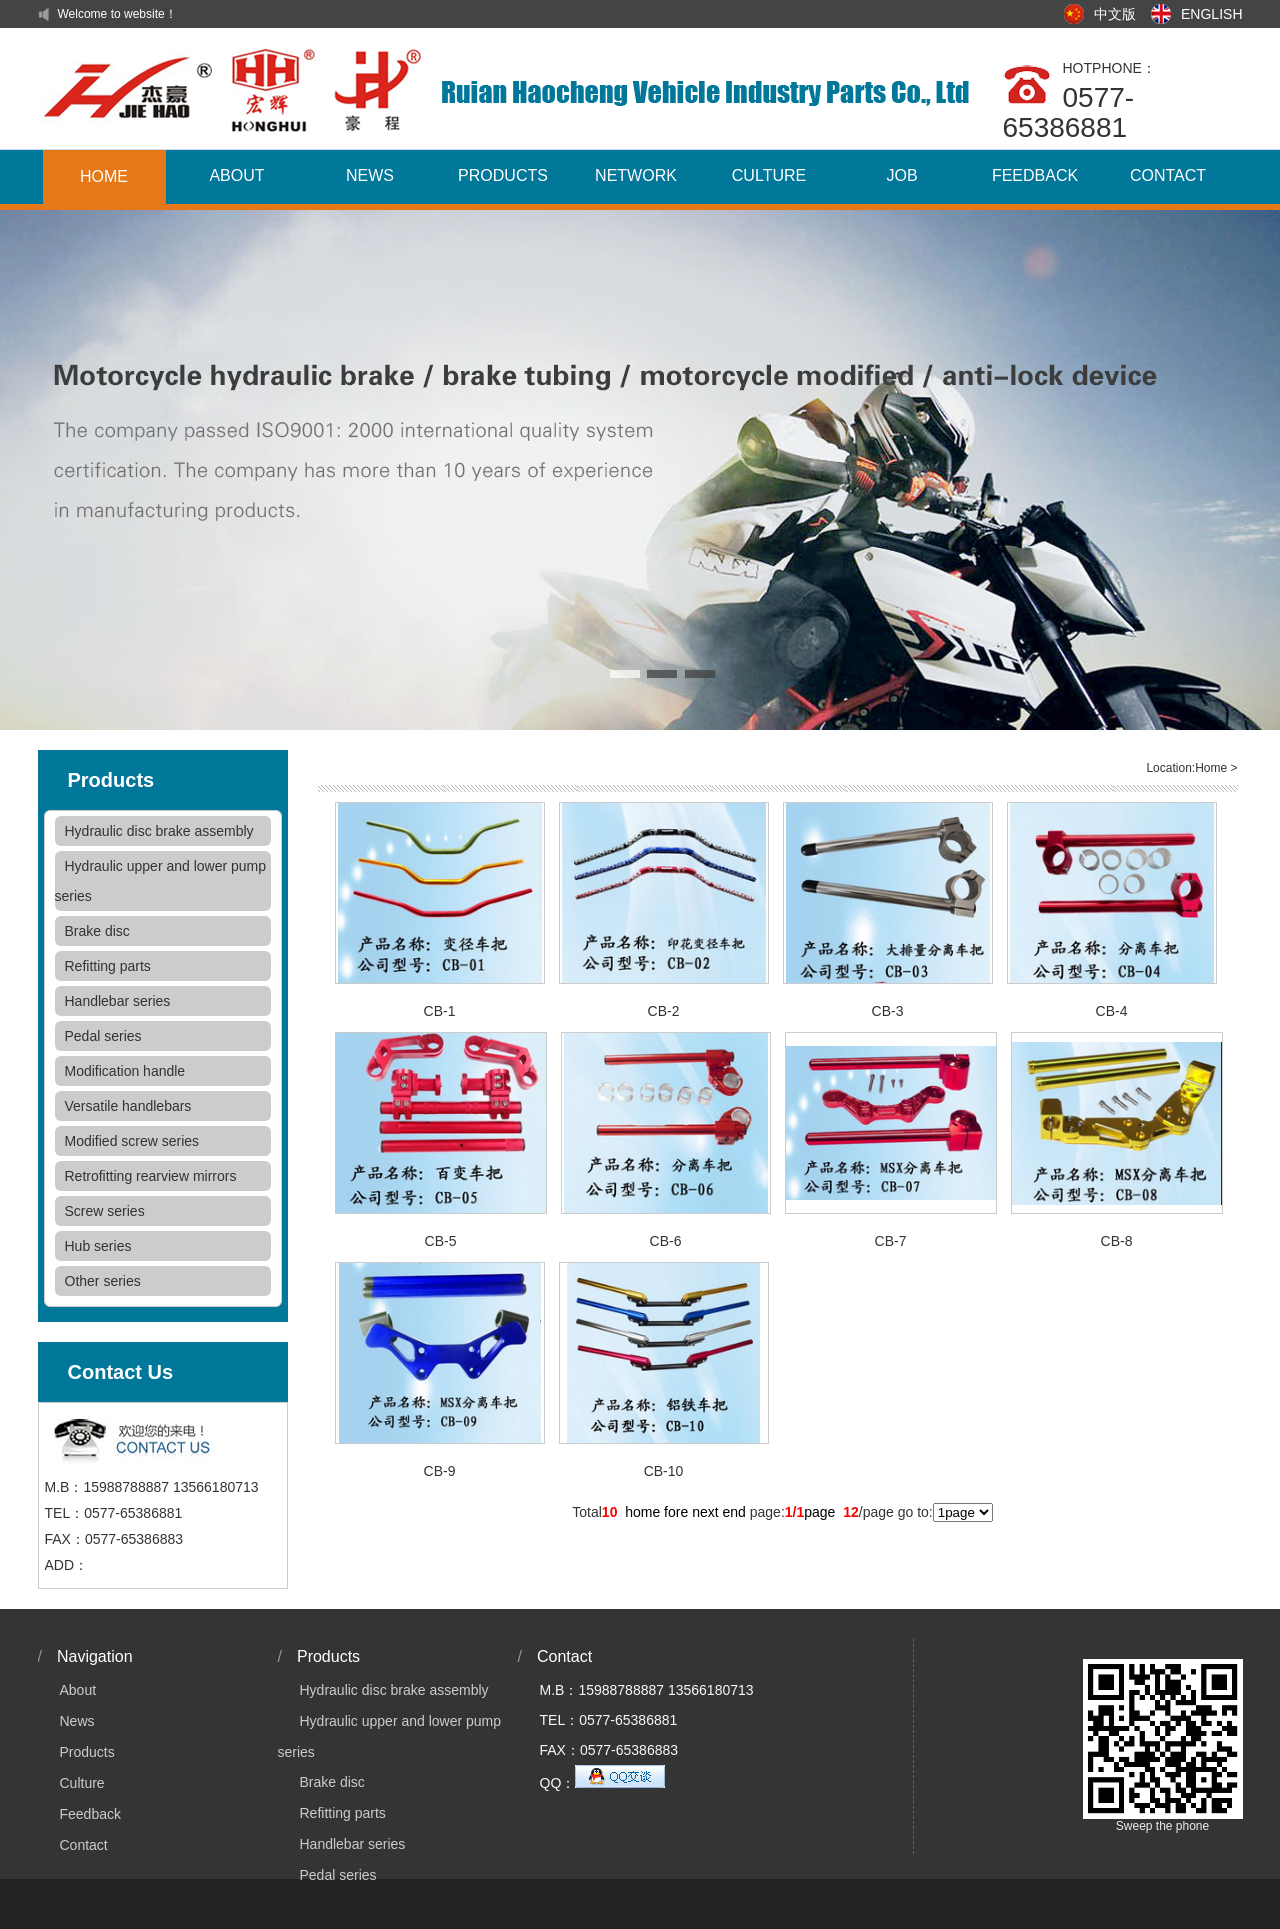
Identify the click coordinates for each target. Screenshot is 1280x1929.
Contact (84, 1845)
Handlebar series (118, 1001)
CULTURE (769, 175)
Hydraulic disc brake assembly (159, 831)
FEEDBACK (1035, 175)
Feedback (90, 1814)
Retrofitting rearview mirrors (151, 1176)
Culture (82, 1783)
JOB (901, 175)
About (78, 1690)
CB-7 (891, 1241)
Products (87, 1752)
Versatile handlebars (128, 1106)
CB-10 (664, 1471)
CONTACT (1168, 175)
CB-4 (1112, 1011)
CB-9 (440, 1471)
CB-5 (441, 1241)
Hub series (98, 1246)
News (77, 1721)
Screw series (105, 1211)
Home (1211, 768)
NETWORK (636, 175)
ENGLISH (1211, 14)
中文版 (1115, 14)
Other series (103, 1281)
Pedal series (103, 1036)
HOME (104, 176)
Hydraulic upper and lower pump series (161, 881)
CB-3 (888, 1011)
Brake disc (97, 931)
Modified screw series (132, 1141)
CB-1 (440, 1011)
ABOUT (236, 175)
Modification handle (125, 1071)
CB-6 (666, 1241)
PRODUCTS (503, 175)
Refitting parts (108, 966)
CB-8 (1117, 1241)
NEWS (370, 175)
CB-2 (664, 1011)
